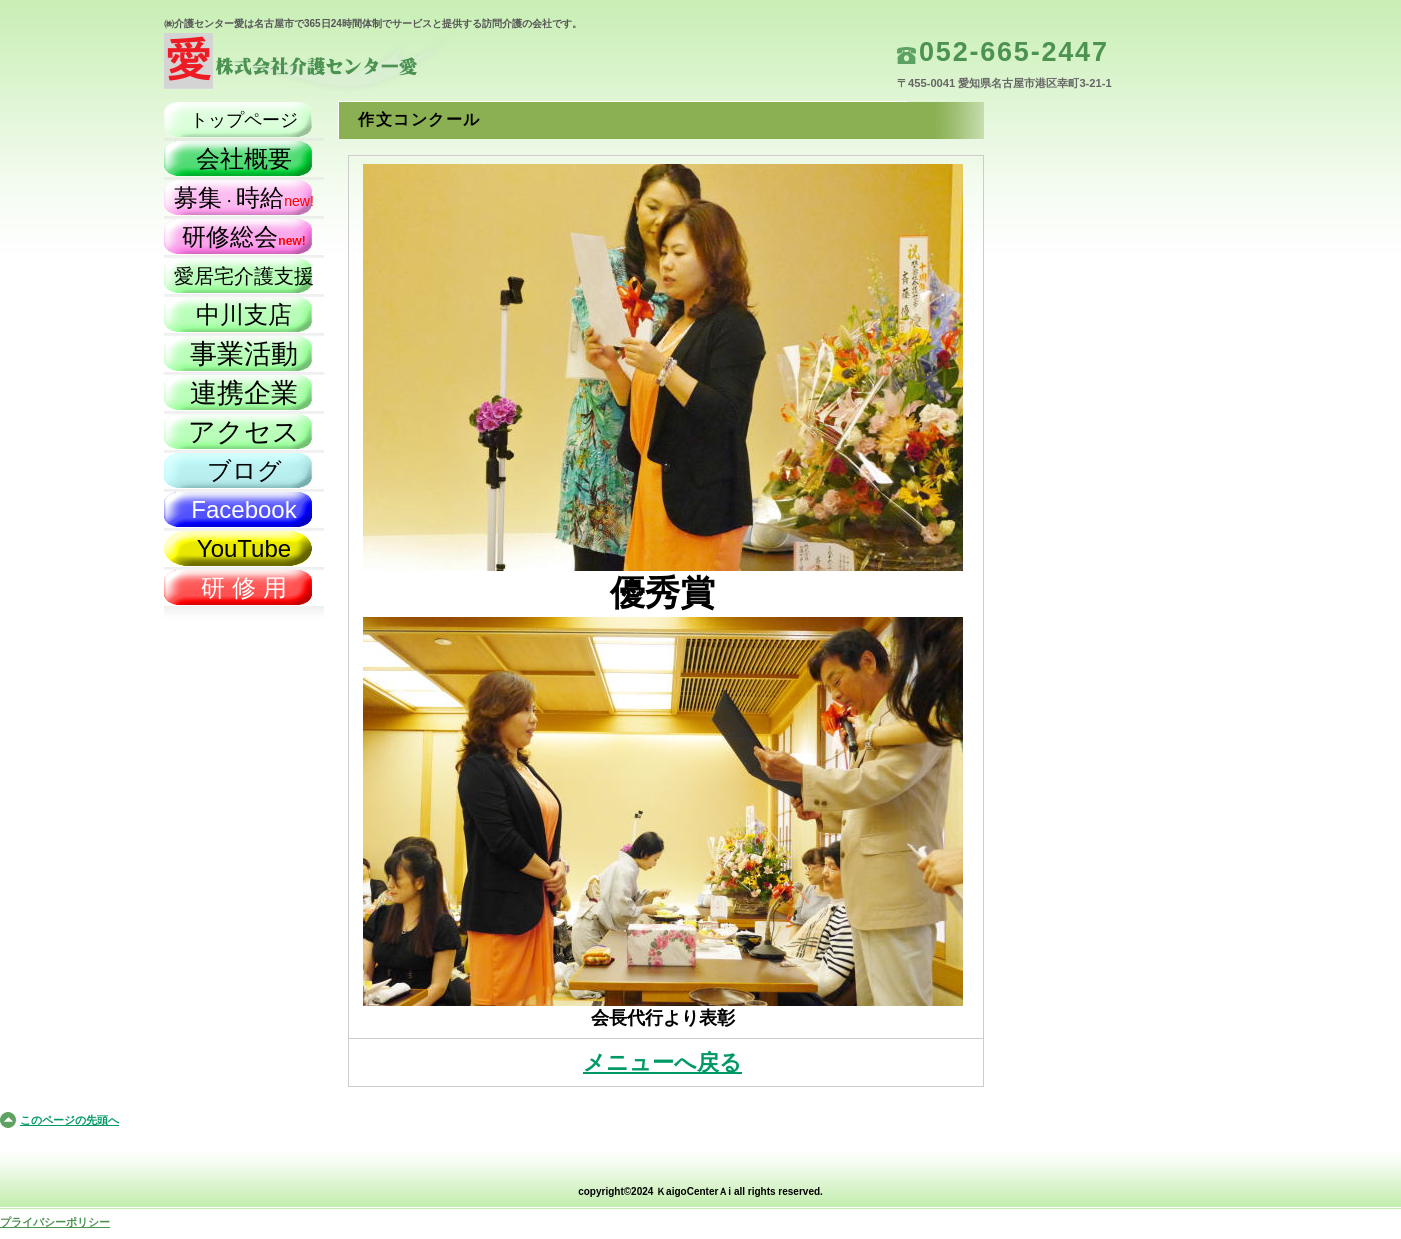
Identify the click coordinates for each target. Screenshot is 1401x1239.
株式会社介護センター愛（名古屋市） (364, 65)
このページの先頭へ (69, 1120)
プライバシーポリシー (55, 1222)
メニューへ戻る (662, 1062)
